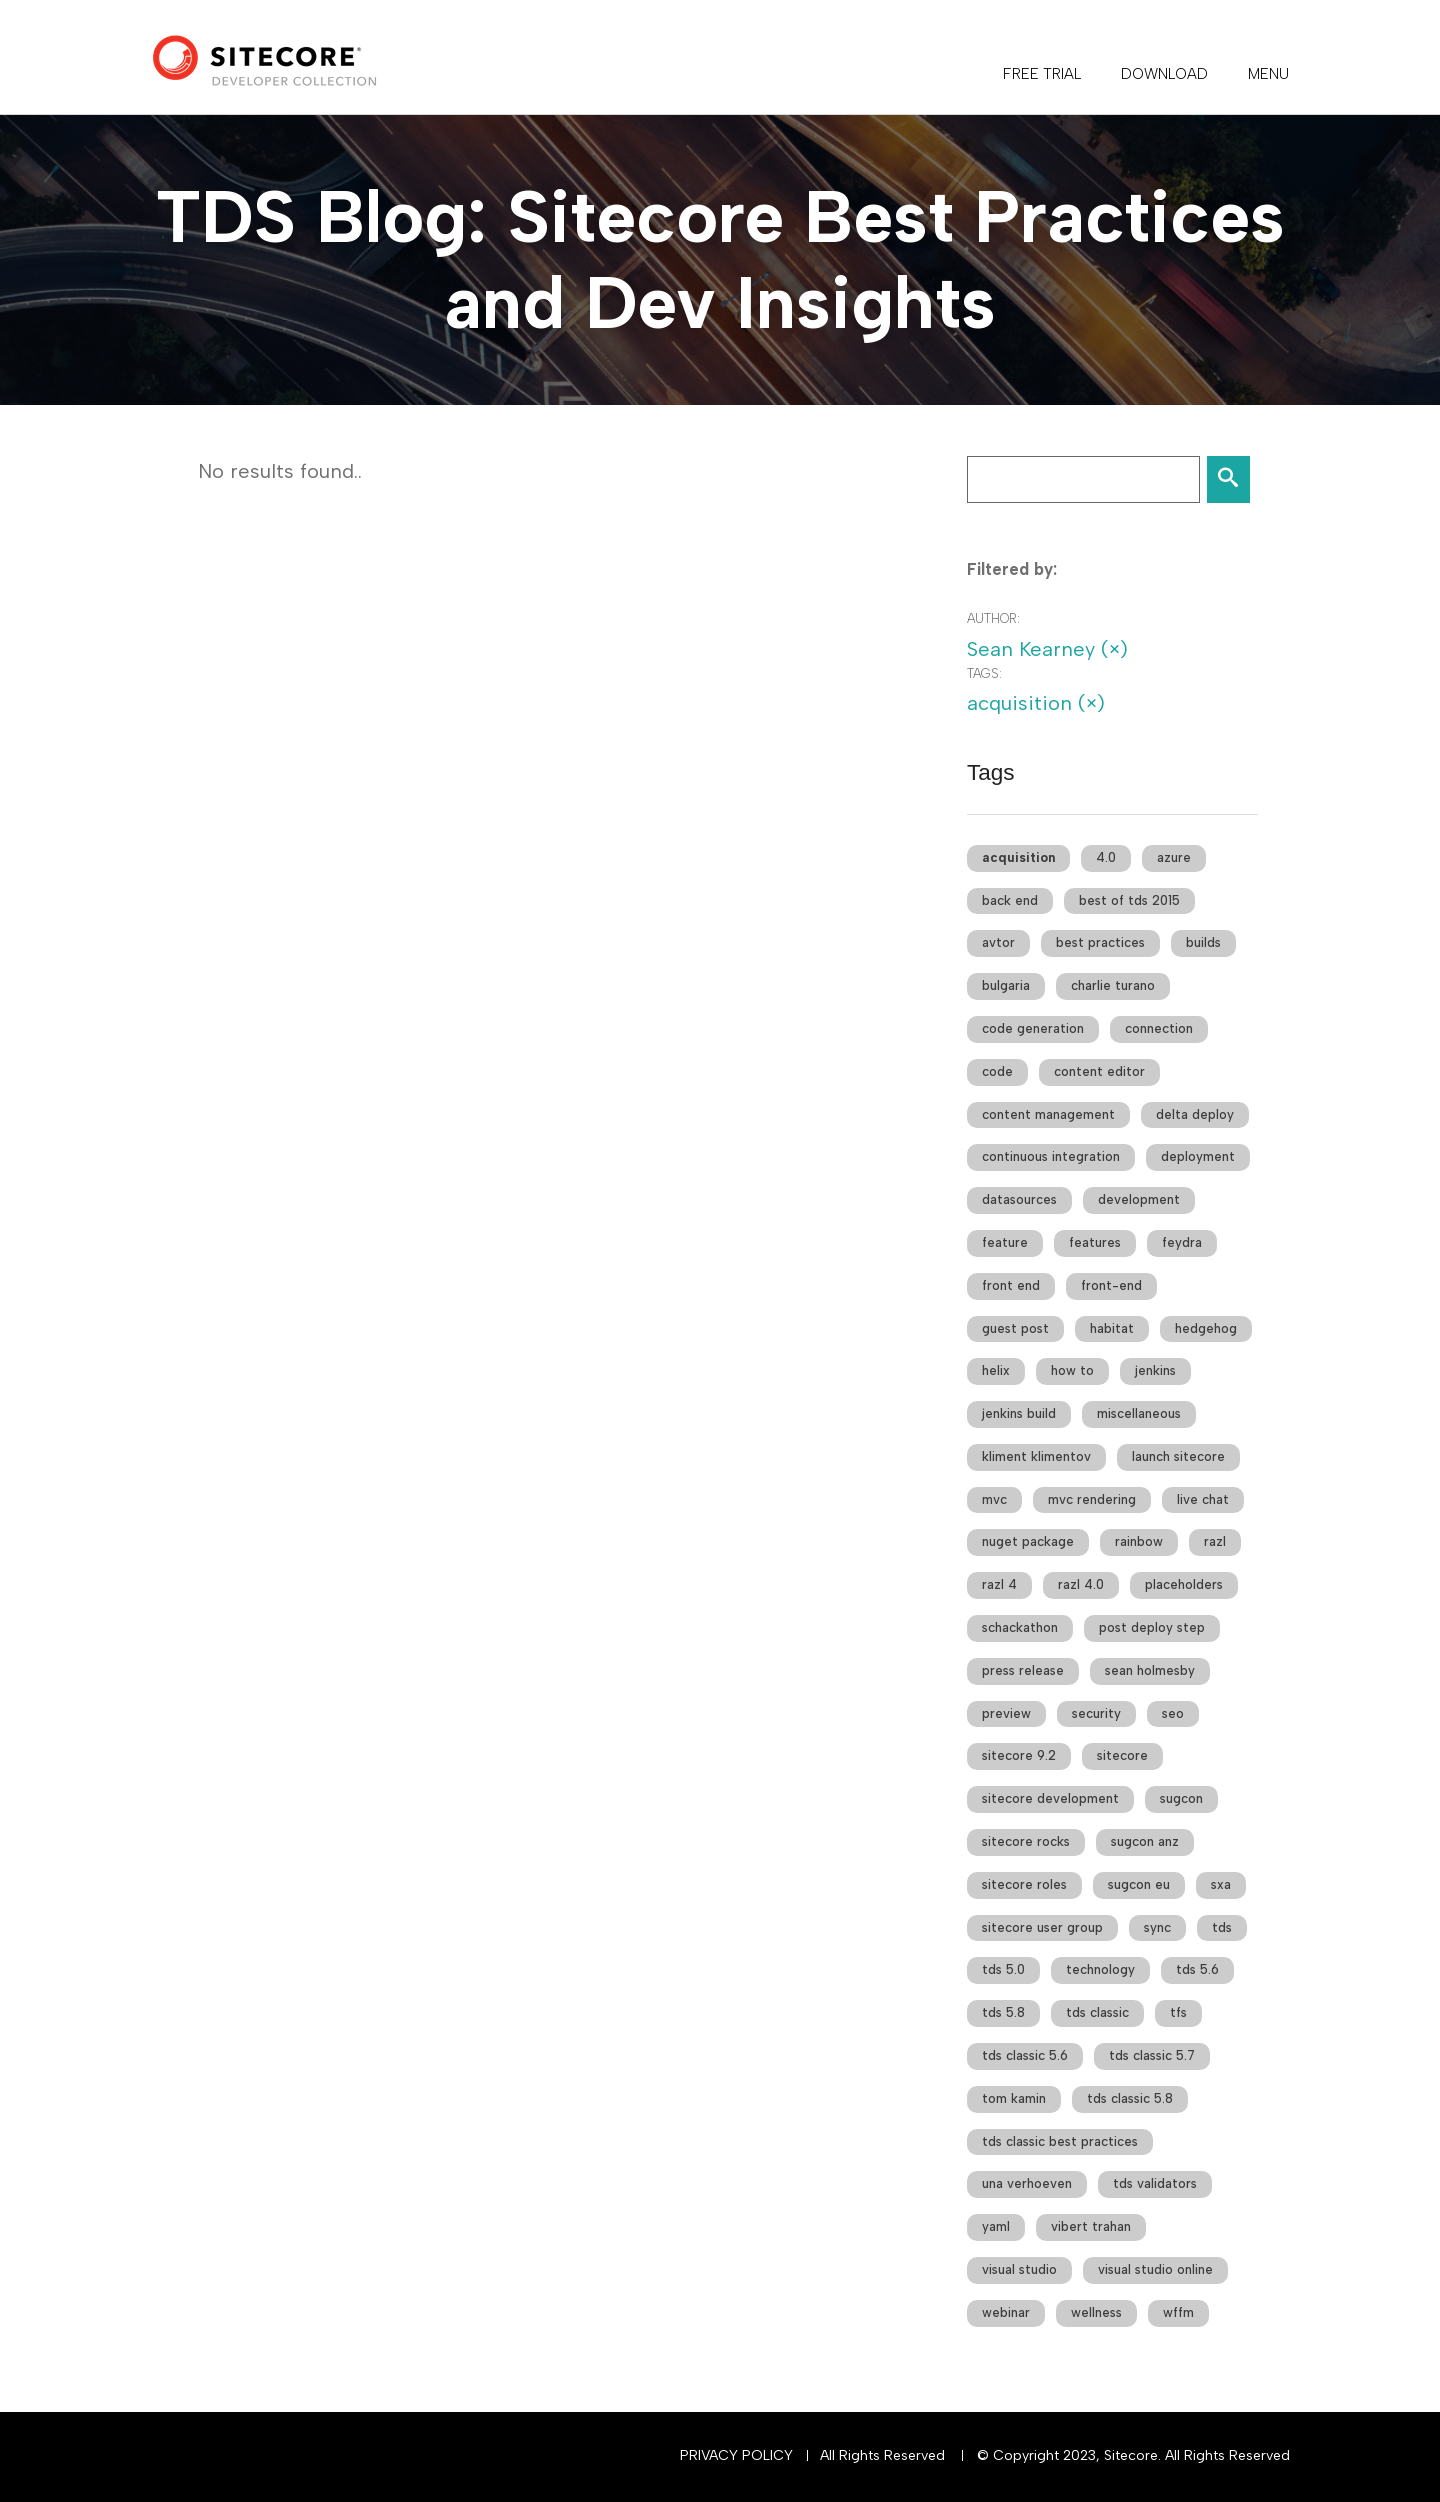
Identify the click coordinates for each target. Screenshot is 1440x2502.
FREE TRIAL (1042, 74)
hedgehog (1206, 1328)
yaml (996, 2226)
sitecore (1122, 1755)
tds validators (1155, 2183)
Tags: (984, 673)
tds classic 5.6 (1025, 2055)
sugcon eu (1139, 1884)
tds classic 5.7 (1152, 2055)
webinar (1006, 2312)
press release (1023, 1670)
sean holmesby (1150, 1670)
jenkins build (1019, 1413)
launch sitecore (1178, 1456)
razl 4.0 (1081, 1584)
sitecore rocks (1026, 1841)
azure (1174, 857)
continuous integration (1051, 1156)
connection (1159, 1028)
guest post (1015, 1328)
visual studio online (1155, 2269)
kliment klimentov (1036, 1456)
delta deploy (1195, 1114)
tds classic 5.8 (1130, 2098)
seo (1173, 1713)
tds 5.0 (1003, 1969)
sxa (1221, 1884)
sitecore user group (1042, 1927)
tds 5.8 (1003, 2012)
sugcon (1181, 1798)
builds (1203, 942)
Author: (993, 618)
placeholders (1184, 1584)
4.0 (1106, 857)
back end (1010, 900)
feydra (1182, 1242)
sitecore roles (1024, 1884)
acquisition (1018, 857)
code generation (1033, 1028)
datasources (1019, 1199)
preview (1006, 1713)
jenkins (1155, 1370)
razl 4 (999, 1584)
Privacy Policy (736, 2455)
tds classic (1097, 2012)
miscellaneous (1139, 1413)
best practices (1100, 942)
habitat (1112, 1328)
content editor (1099, 1071)
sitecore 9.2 (1019, 1755)
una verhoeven (1027, 2183)
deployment (1198, 1156)
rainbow (1139, 1541)
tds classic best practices (1060, 2141)
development (1139, 1199)
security (1096, 1713)
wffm (1178, 2312)
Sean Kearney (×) (1047, 649)
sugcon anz (1145, 1841)
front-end (1111, 1285)
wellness (1096, 2312)
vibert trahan (1091, 2226)
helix (996, 1370)
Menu (1268, 74)
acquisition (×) (1036, 703)
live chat (1203, 1499)
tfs (1178, 2012)
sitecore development (1050, 1798)
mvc (994, 1499)
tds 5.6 (1197, 1969)
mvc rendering (1092, 1499)
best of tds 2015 (1129, 900)
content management (1048, 1114)
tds (1222, 1927)
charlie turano (1113, 985)
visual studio (1019, 2269)
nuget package (1028, 1541)
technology (1100, 1969)
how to (1072, 1370)
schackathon (1020, 1627)
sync (1157, 1927)
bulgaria (1006, 985)
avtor (998, 942)
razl (1215, 1541)
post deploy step (1152, 1627)
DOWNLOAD (1164, 74)
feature (1005, 1242)
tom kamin (1014, 2098)
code (997, 1071)
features (1095, 1242)
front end (1011, 1285)
